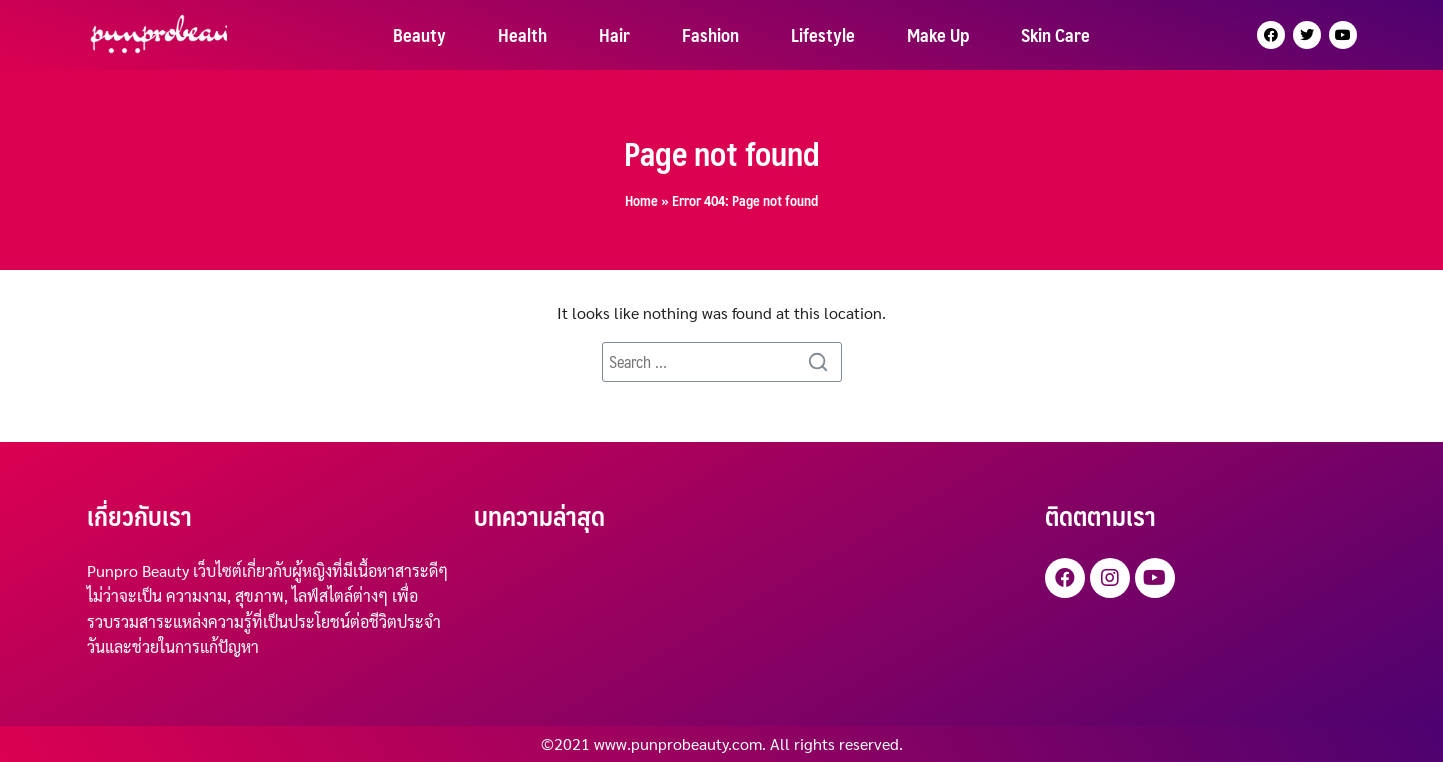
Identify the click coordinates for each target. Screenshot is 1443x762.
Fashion (710, 34)
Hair (614, 34)
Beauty (419, 34)
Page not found (722, 153)
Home (641, 200)
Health (522, 34)
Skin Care (1055, 34)
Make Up (938, 34)
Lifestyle (823, 34)
